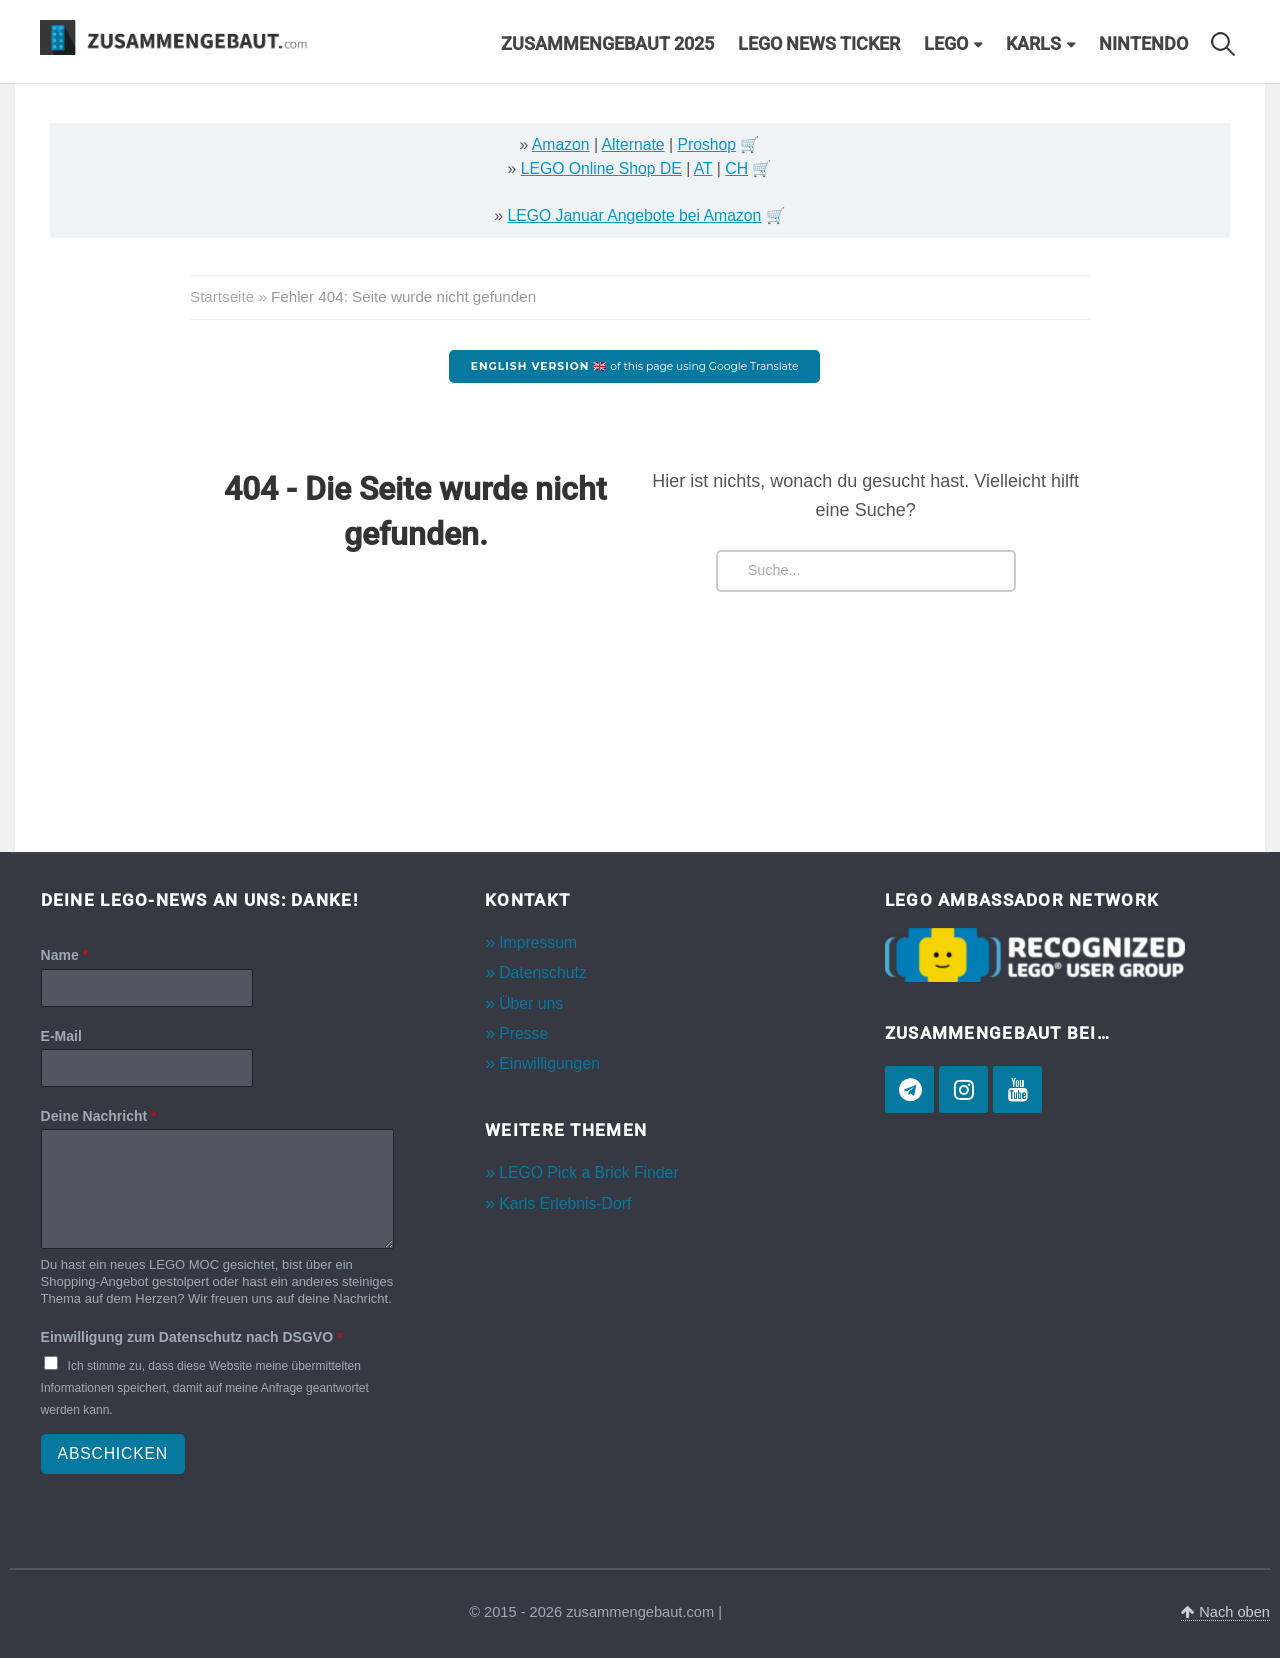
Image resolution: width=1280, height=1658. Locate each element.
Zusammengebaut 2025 (607, 44)
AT (703, 168)
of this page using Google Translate (635, 366)
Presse (523, 1033)
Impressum (538, 942)
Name (64, 955)
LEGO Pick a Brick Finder (588, 1172)
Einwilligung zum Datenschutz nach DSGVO (192, 1337)
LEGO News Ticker (819, 44)
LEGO (946, 44)
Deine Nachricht (99, 1116)
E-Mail (61, 1036)
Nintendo (1143, 44)
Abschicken (113, 1453)
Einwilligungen (549, 1063)
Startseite (222, 296)
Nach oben (1225, 1612)
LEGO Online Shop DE (601, 168)
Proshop (706, 144)
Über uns (531, 1003)
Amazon (561, 144)
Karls (1033, 44)
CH (736, 168)
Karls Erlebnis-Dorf (565, 1203)
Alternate (633, 144)
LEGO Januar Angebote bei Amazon (634, 215)
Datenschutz (543, 972)
